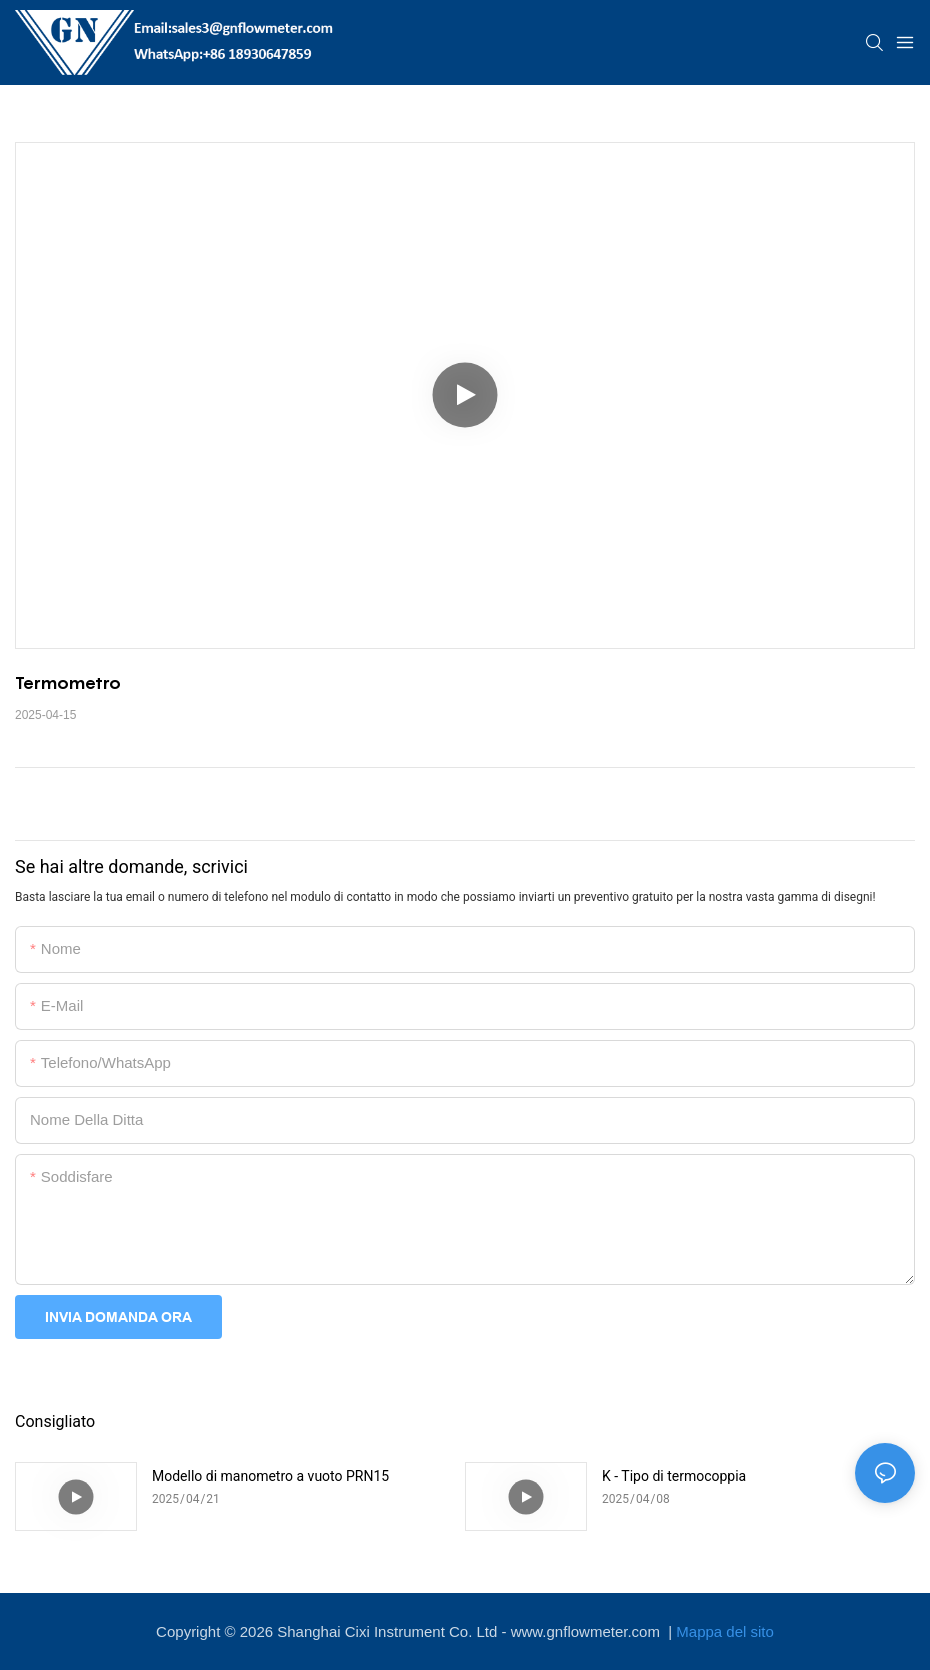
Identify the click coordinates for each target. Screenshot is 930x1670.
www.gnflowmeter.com (587, 1631)
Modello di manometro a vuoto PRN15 (270, 1476)
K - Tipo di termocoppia (674, 1476)
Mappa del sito (725, 1631)
